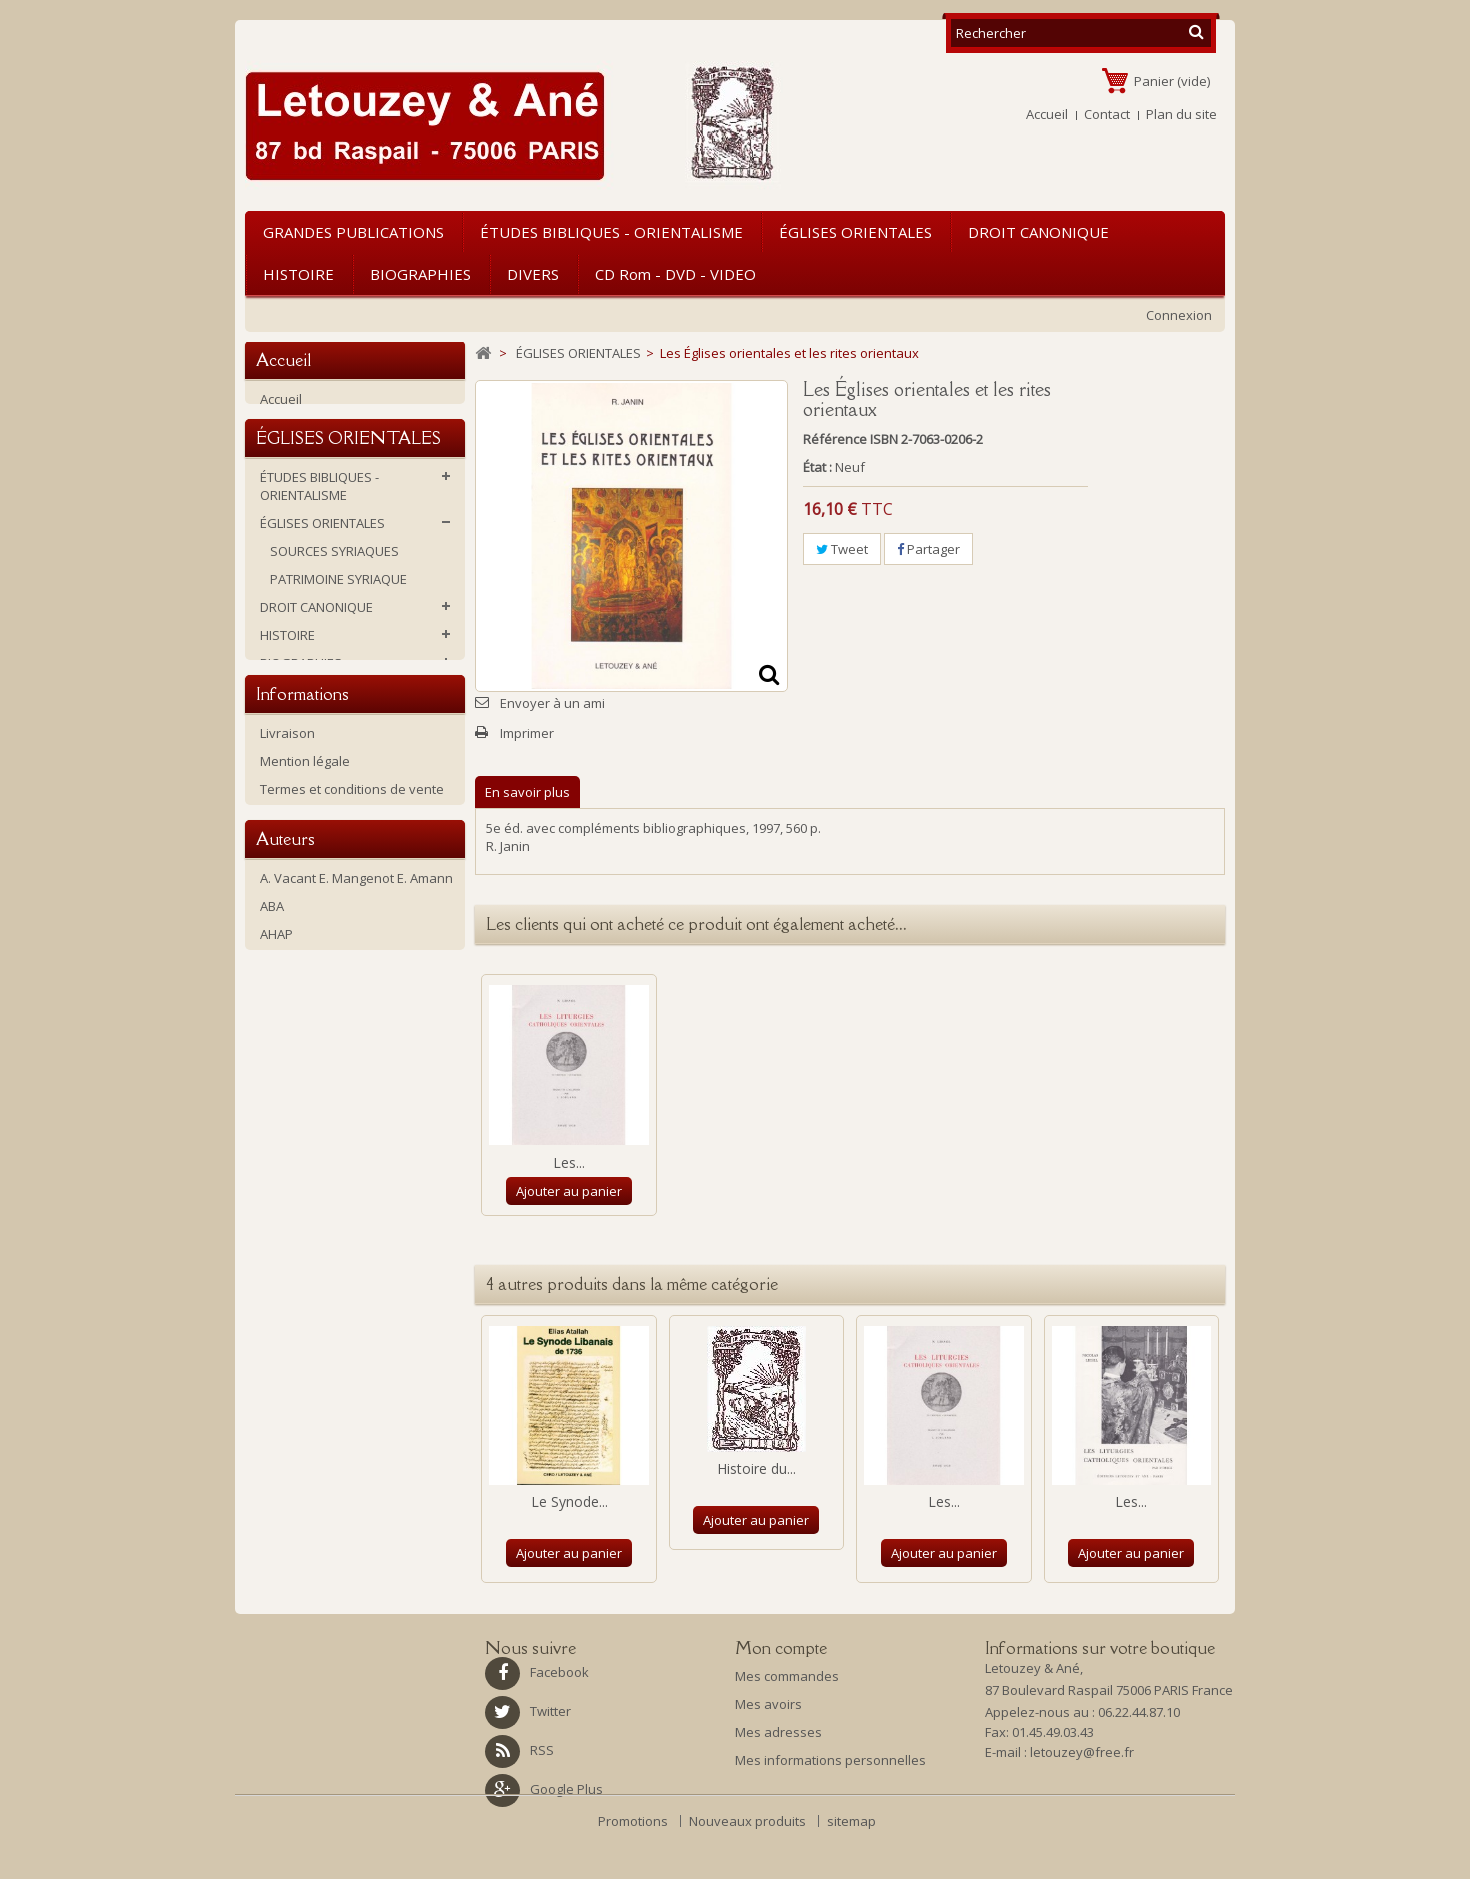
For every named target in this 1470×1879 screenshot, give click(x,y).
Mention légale (305, 955)
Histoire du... (756, 1468)
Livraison (287, 927)
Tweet (842, 549)
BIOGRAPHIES (420, 274)
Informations (302, 884)
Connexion (1179, 315)
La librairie (291, 1039)
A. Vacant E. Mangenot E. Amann (356, 1138)
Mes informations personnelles (830, 1760)
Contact (1107, 114)
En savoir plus (527, 792)
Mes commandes (787, 1676)
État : (817, 467)
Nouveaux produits (749, 1865)
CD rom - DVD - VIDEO (675, 274)
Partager (928, 549)
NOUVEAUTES (301, 828)
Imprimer (527, 733)
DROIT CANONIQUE (1038, 232)
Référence (835, 439)
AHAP (276, 1194)
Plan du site (1181, 114)
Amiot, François (305, 1222)
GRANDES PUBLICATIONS (353, 232)
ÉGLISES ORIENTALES (855, 232)
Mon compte (781, 1648)
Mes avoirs (768, 1704)
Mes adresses (778, 1732)
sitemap (851, 1865)
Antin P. (282, 1250)
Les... (569, 1162)
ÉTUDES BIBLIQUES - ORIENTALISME (611, 232)
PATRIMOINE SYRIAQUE (338, 604)
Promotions (634, 1865)
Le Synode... (569, 1501)
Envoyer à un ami (552, 703)
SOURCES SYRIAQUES (334, 576)
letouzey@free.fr (1082, 1757)
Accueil (1047, 114)
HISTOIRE (298, 274)
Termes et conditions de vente (352, 983)
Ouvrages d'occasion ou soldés (355, 800)
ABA (272, 1166)
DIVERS (533, 274)
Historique (291, 1011)
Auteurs (285, 1095)
